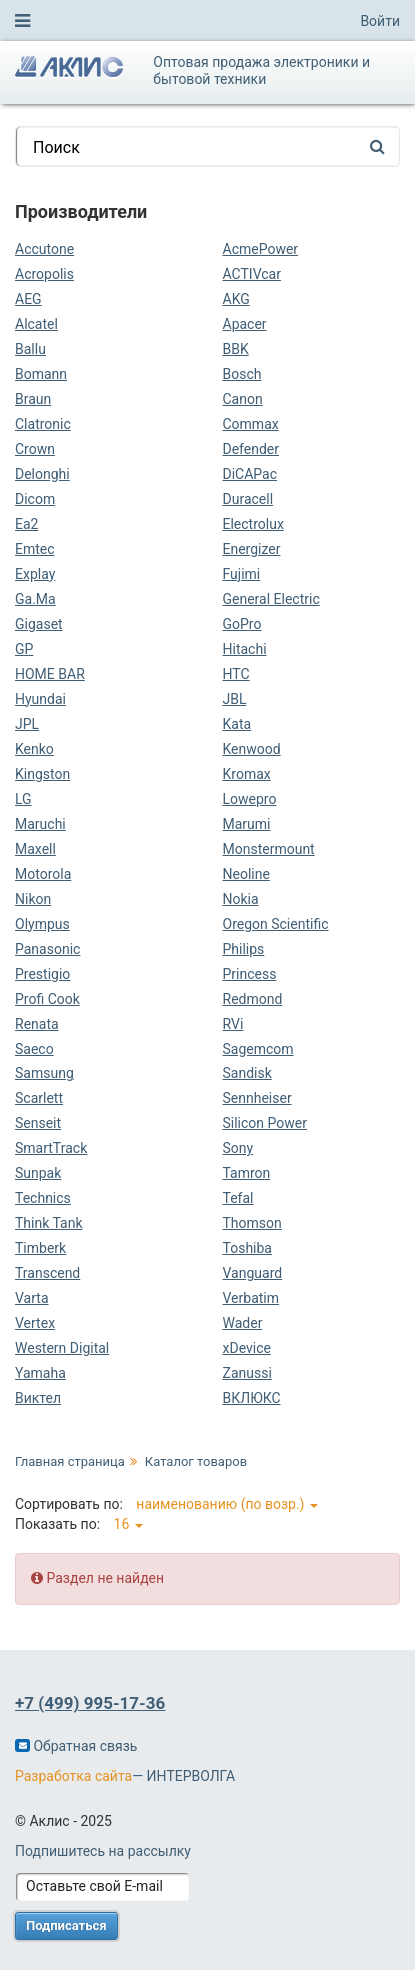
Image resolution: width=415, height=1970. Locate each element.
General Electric (271, 599)
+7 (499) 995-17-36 (90, 1703)
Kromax (247, 774)
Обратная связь (76, 1746)
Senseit (38, 1123)
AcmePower (261, 249)
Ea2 (26, 524)
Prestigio (42, 974)
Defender (251, 449)
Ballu (30, 349)
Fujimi (242, 574)
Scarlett (39, 1098)
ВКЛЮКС (252, 1398)
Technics (43, 1198)
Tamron (247, 1173)
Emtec (35, 549)
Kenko (34, 749)
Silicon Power (265, 1123)
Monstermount (269, 849)
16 (128, 1524)
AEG (28, 299)
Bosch (242, 374)
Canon (243, 399)
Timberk (40, 1248)
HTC (236, 674)
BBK (236, 349)
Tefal (238, 1198)
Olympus (42, 924)
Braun (33, 399)
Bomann (41, 374)
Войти (380, 21)
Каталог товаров (196, 1461)
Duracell (248, 499)
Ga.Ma (35, 599)
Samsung (44, 1073)
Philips (244, 949)
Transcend (47, 1273)
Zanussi (247, 1373)
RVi (233, 1024)
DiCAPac (250, 474)
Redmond (253, 999)
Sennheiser (257, 1098)
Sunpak (38, 1173)
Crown (35, 449)
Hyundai (40, 699)
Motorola (43, 874)
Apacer (245, 324)
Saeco (34, 1049)
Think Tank (49, 1223)
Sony (238, 1148)
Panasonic (47, 949)
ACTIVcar (252, 274)
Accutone (44, 249)
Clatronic (43, 424)
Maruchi (40, 824)
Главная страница (70, 1461)
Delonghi (42, 474)
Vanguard (253, 1273)
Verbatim (251, 1298)
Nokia (241, 899)
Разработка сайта (73, 1776)
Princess (250, 974)
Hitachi (245, 649)
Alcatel (36, 324)
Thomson (252, 1223)
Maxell (35, 849)
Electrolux (253, 524)
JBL (235, 699)
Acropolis (44, 274)
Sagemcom (258, 1049)
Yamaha (40, 1373)
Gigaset (39, 624)
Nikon (33, 899)
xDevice (247, 1348)
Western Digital (62, 1348)
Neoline (246, 874)
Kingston (42, 774)
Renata (37, 1024)
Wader (243, 1323)
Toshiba (247, 1248)
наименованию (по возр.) (227, 1504)
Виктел (38, 1398)
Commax (251, 424)
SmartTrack (51, 1148)
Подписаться (66, 1925)
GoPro (242, 624)
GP (24, 649)
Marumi (247, 824)
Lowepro (250, 799)
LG (23, 799)
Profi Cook (47, 999)
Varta (32, 1298)
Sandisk (247, 1073)
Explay (35, 574)
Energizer (252, 549)
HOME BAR (50, 674)
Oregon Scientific (276, 924)
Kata (237, 724)
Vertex (35, 1323)
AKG (236, 299)
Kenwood (252, 749)
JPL (27, 724)
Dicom (35, 499)
